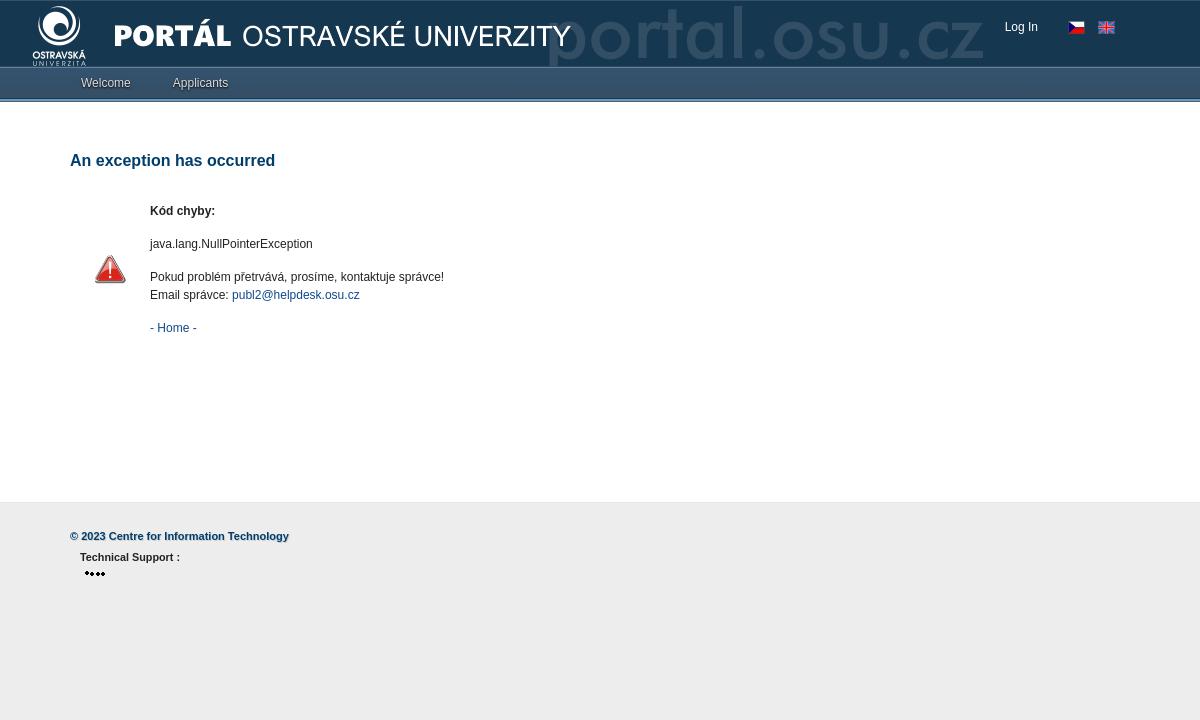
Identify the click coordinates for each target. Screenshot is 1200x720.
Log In (1021, 27)
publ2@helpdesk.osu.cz (296, 295)
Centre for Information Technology (199, 536)
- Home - (173, 328)
